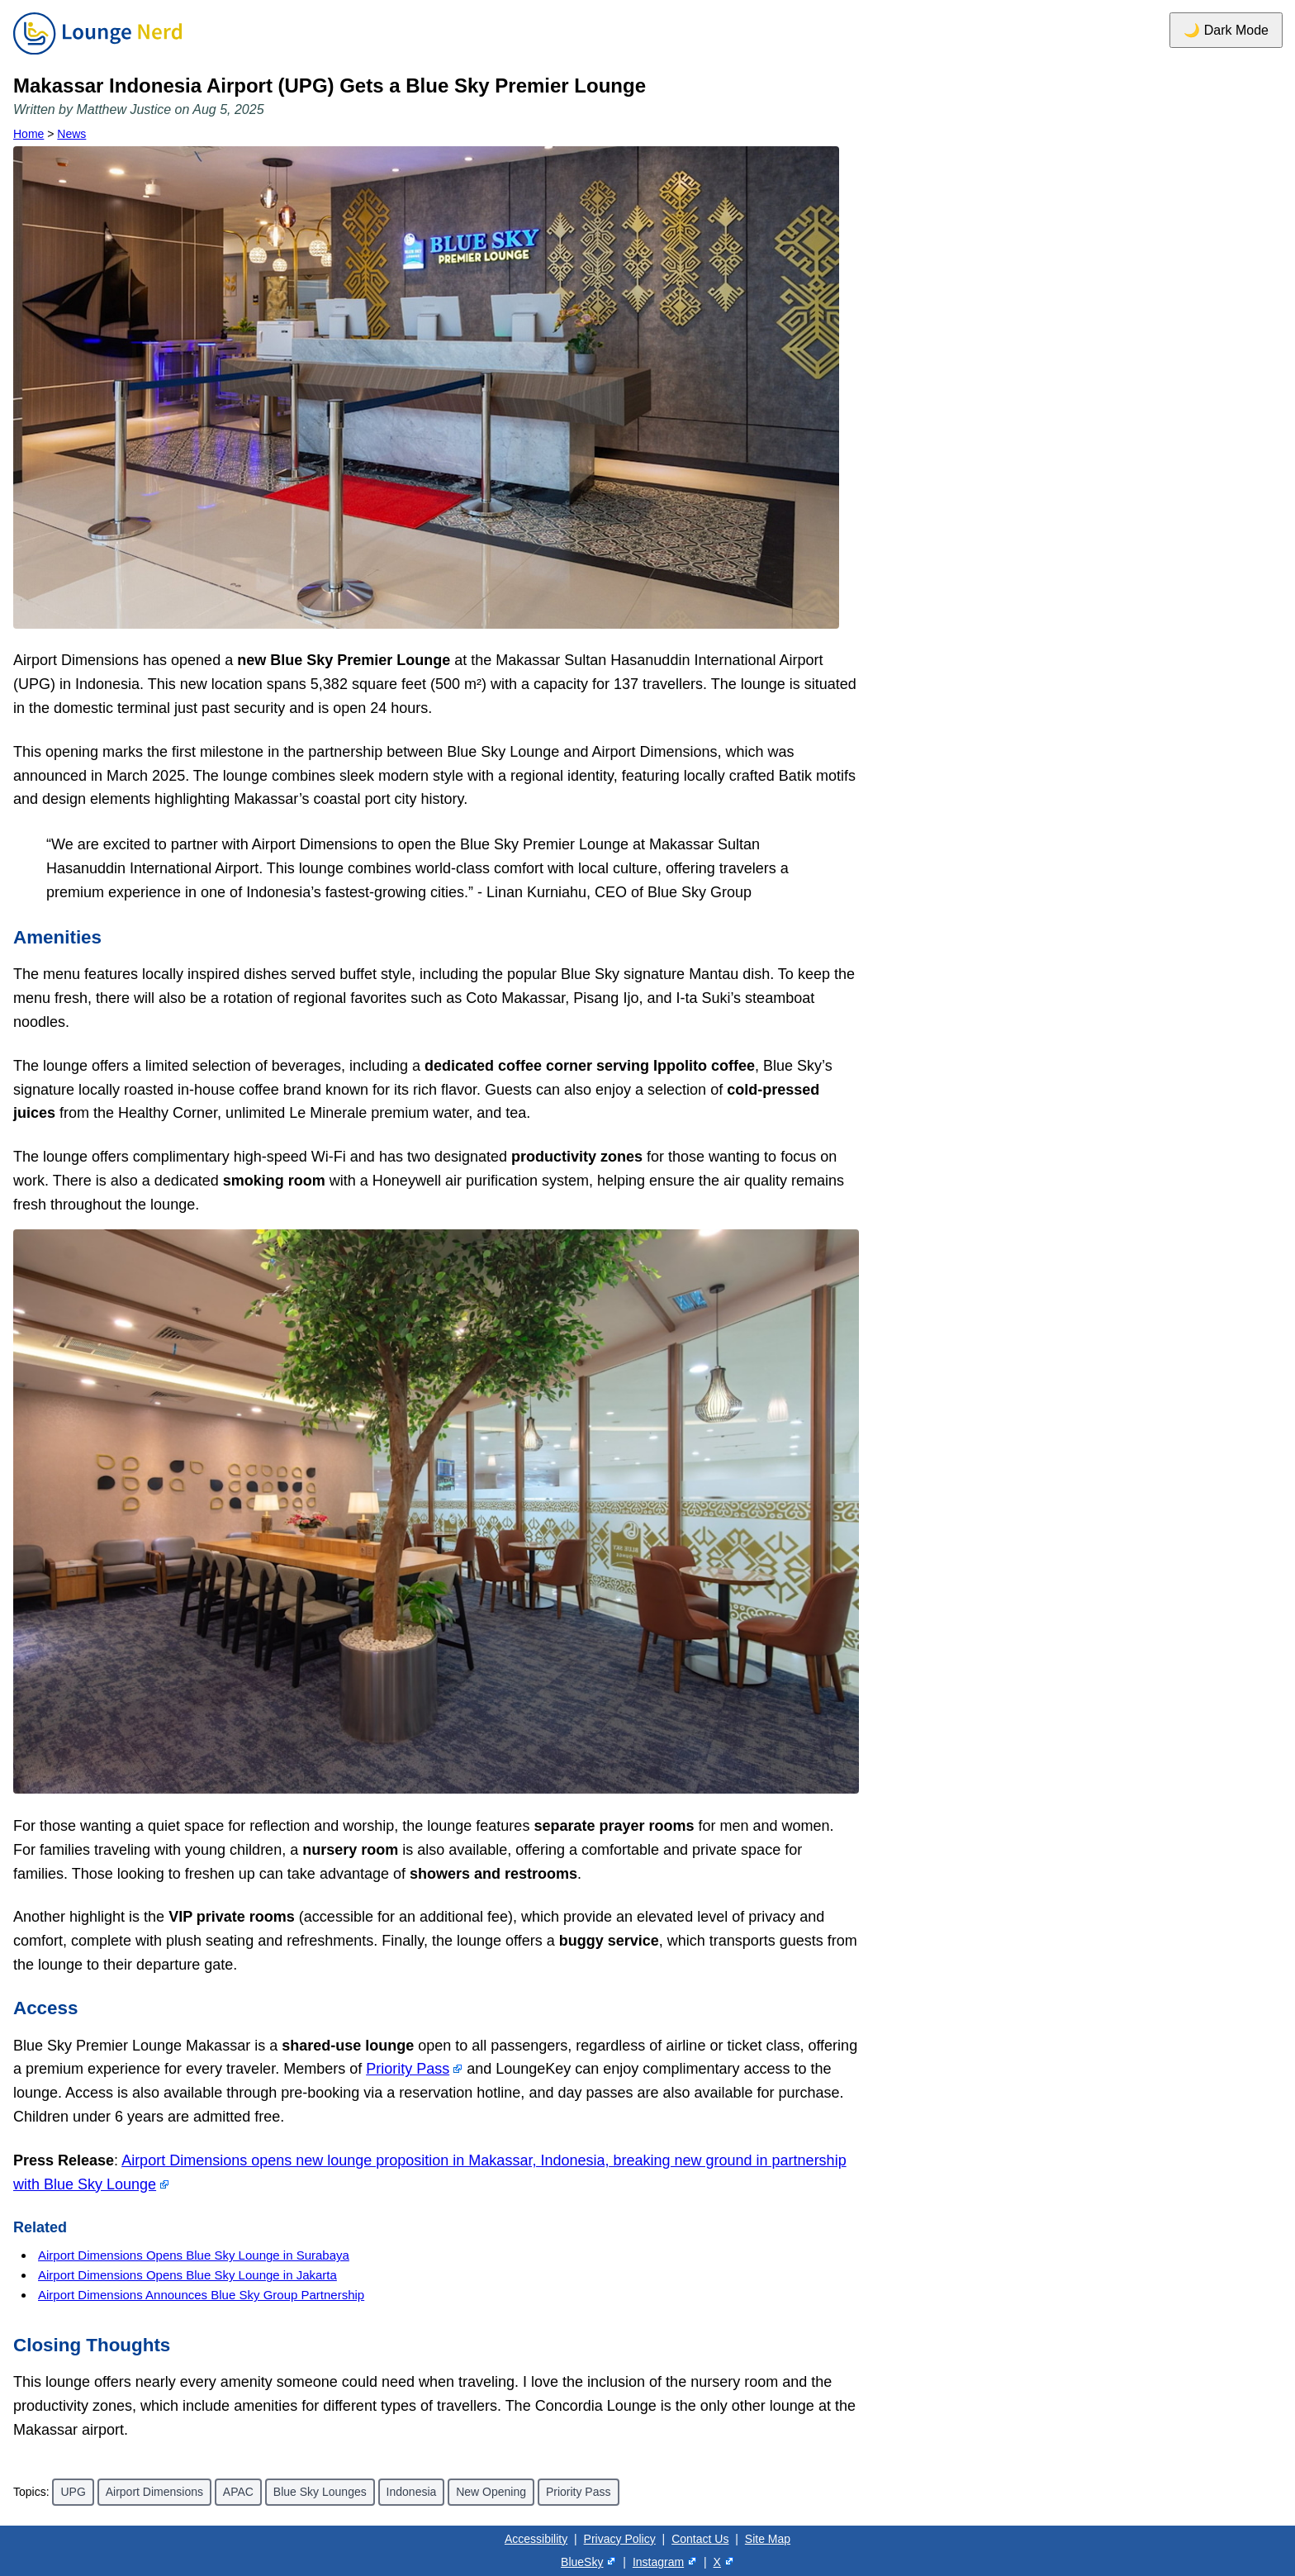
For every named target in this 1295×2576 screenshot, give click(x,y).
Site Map (767, 2538)
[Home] (97, 55)
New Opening (491, 2491)
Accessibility (536, 2538)
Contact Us (699, 2538)
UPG (72, 2491)
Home (28, 133)
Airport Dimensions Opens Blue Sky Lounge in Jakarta (187, 2275)
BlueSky (582, 2562)
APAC (238, 2491)
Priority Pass (407, 2068)
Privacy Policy (620, 2538)
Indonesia (412, 2491)
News (71, 133)
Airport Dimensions (154, 2491)
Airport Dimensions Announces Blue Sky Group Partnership (201, 2295)
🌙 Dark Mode (1226, 30)
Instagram (658, 2562)
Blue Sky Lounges (320, 2491)
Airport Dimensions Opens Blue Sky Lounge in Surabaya (193, 2255)
